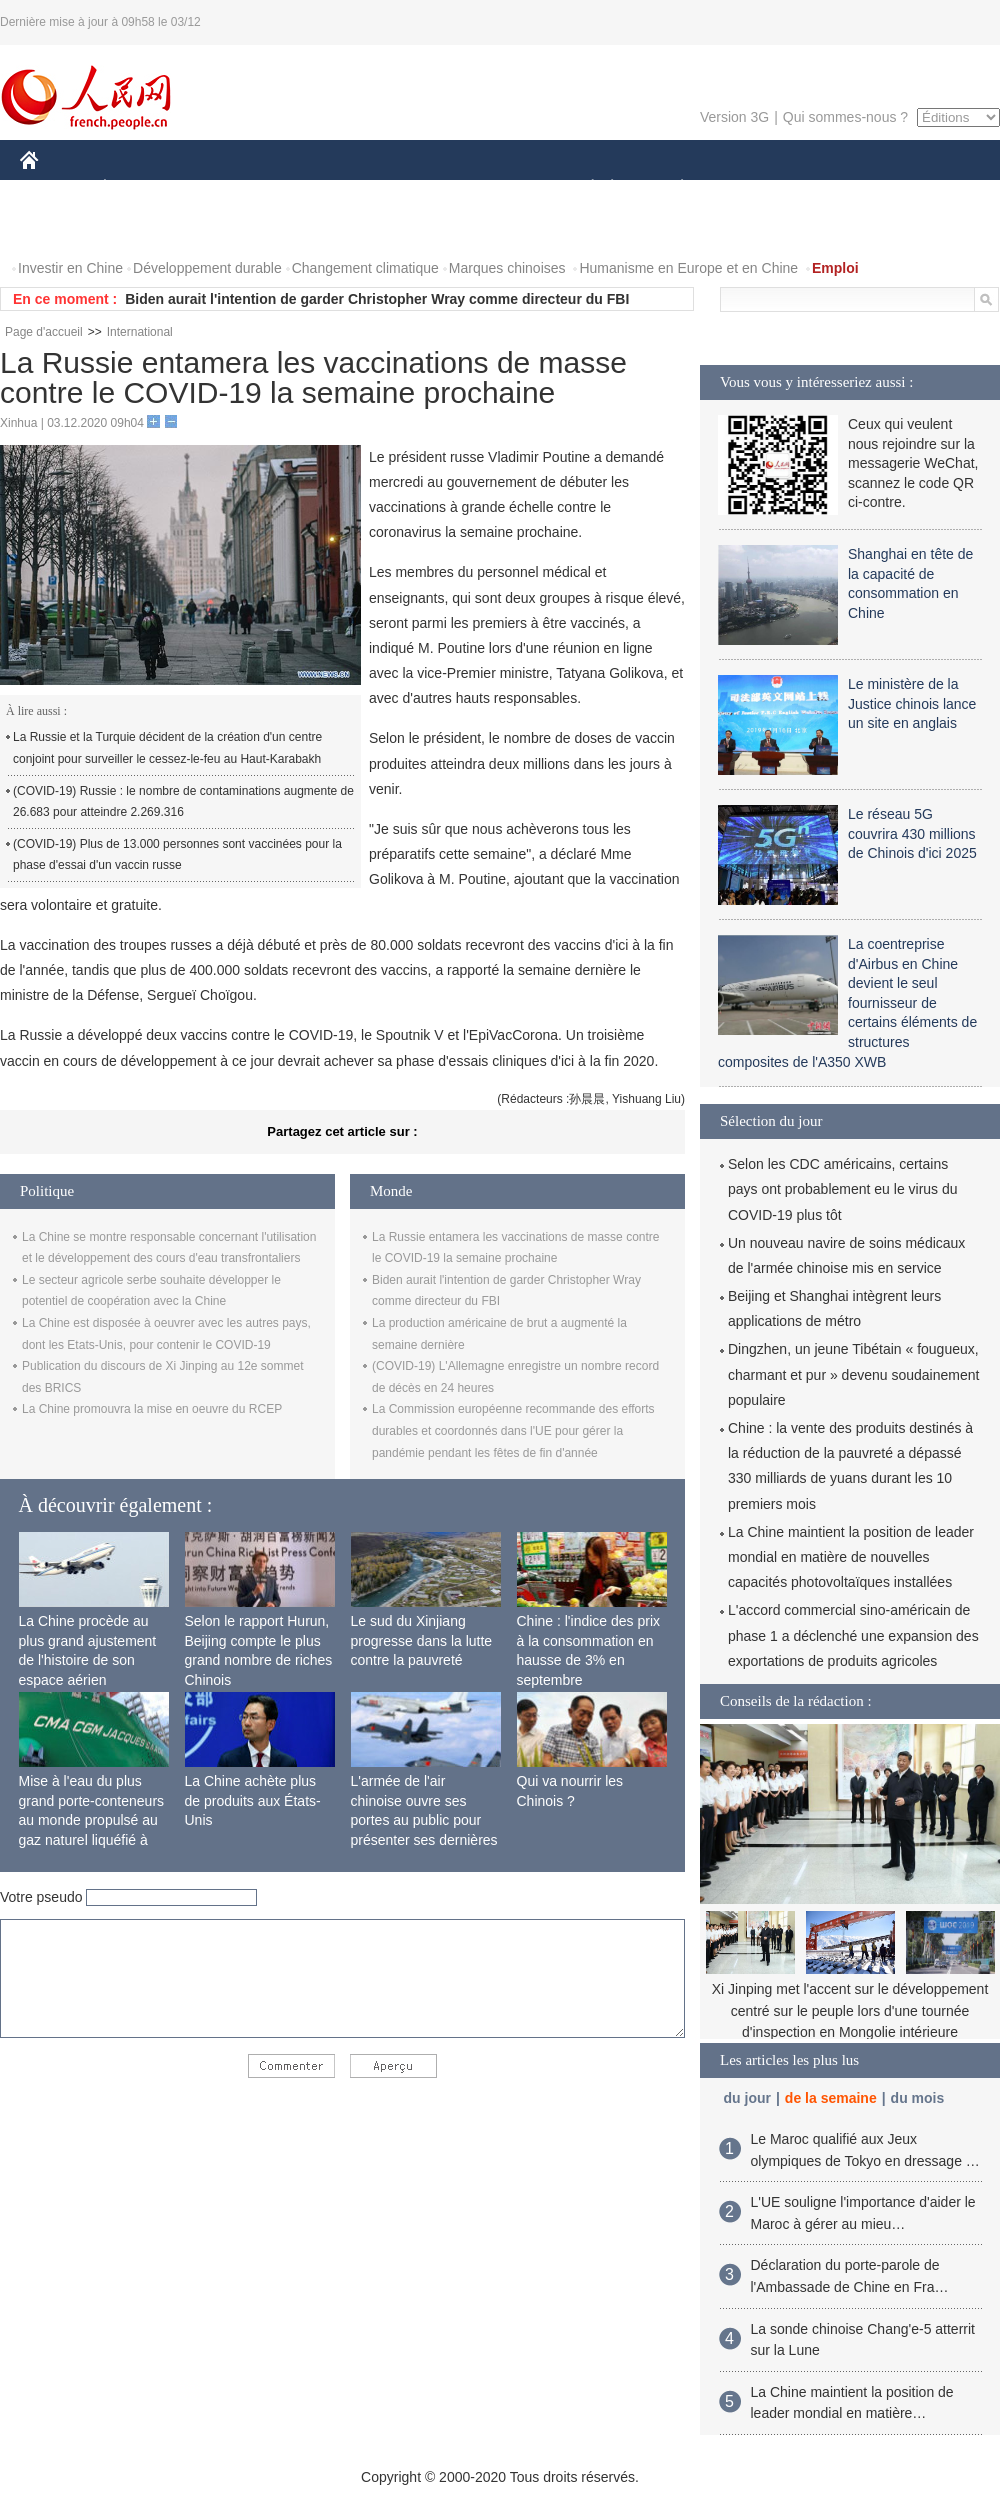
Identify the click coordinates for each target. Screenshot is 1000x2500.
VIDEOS (141, 228)
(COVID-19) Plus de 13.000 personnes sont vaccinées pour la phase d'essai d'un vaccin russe (177, 855)
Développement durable (207, 268)
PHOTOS (61, 228)
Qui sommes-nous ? (845, 117)
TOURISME (837, 188)
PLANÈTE (671, 188)
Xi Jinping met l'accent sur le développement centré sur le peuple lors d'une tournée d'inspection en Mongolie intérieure (850, 2010)
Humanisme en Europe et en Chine (688, 268)
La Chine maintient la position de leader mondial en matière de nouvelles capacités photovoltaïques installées (851, 1557)
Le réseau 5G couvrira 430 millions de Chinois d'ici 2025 (912, 833)
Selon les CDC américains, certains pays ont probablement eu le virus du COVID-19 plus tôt (843, 1189)
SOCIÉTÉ (583, 188)
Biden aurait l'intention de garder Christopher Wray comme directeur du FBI (377, 299)
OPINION (931, 188)
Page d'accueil (44, 332)
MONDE (232, 188)
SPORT (751, 188)
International (140, 332)
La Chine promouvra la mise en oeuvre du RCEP (152, 1409)
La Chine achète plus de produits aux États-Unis (253, 1800)
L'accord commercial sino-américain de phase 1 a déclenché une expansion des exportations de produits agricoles (853, 1635)
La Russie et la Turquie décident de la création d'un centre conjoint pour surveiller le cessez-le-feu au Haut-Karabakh (167, 748)
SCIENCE (404, 188)
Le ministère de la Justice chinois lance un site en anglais (912, 703)
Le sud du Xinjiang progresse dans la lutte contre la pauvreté (422, 1640)
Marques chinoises (507, 268)
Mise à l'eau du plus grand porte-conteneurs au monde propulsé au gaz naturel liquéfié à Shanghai (92, 1820)
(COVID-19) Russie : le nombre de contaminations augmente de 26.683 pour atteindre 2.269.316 (183, 802)
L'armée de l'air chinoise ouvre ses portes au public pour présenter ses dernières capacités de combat (424, 1820)
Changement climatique (365, 268)
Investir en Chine (70, 268)
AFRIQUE (316, 188)
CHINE (54, 188)
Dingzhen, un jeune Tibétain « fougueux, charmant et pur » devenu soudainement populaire (853, 1374)
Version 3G (734, 117)
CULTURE (494, 188)
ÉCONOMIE (141, 188)
